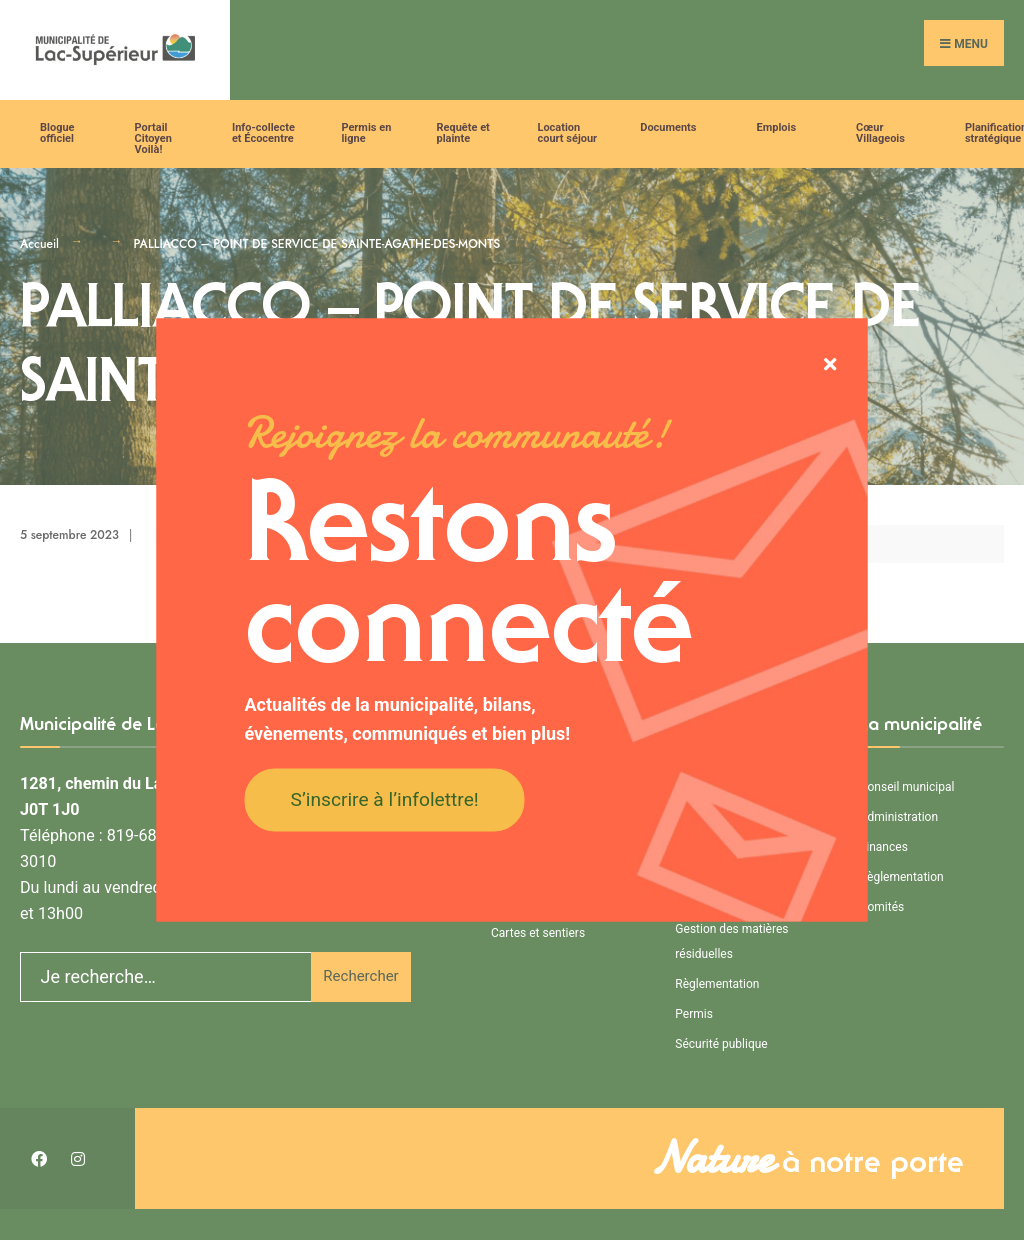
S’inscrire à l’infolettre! (385, 798)
